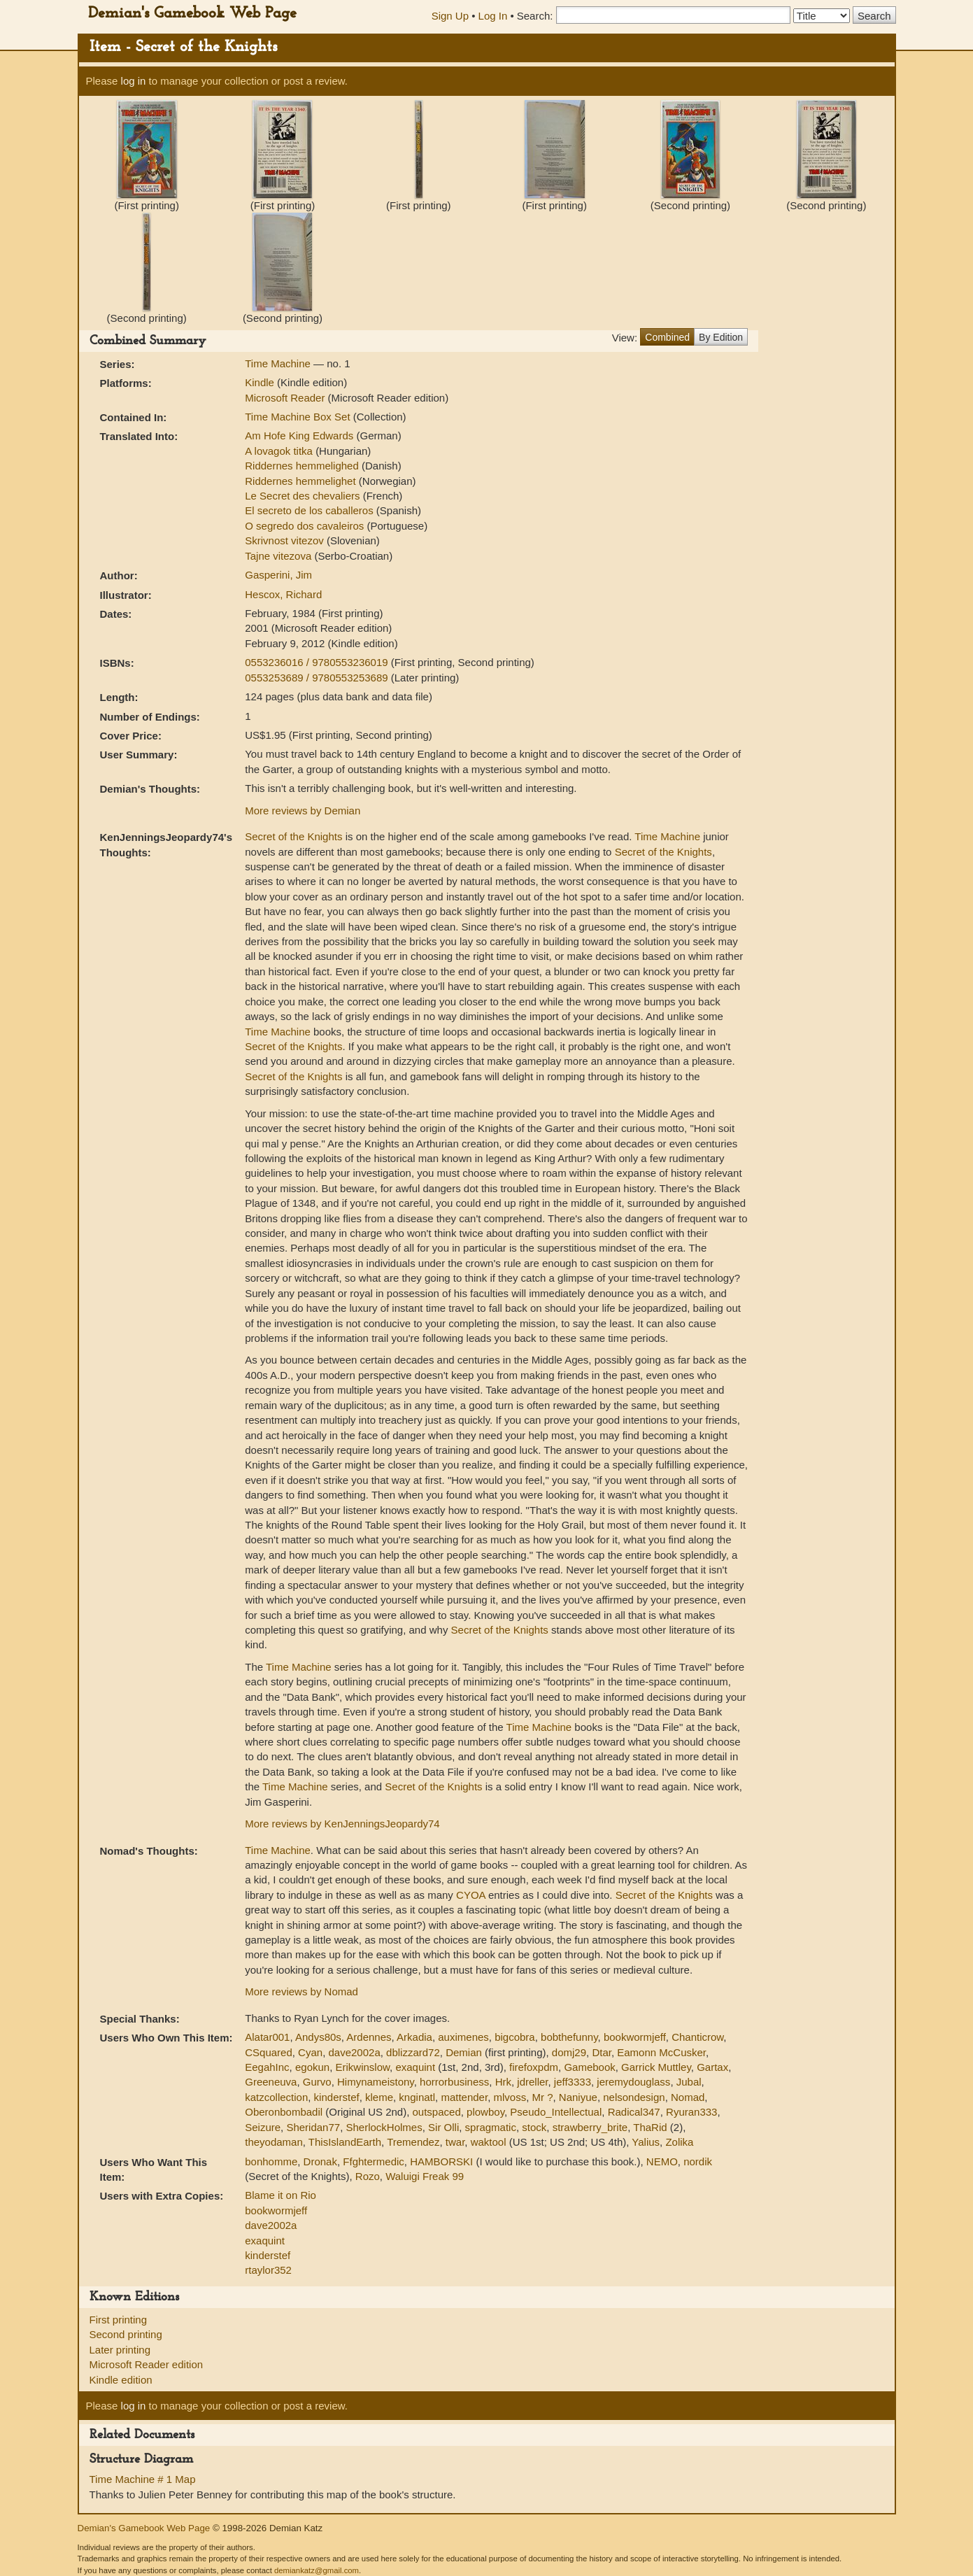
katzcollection (276, 2097)
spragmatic (490, 2127)
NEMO (662, 2161)
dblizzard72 (413, 2052)
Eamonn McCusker (661, 2052)
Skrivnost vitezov (286, 540)
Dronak (320, 2161)
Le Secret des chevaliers (303, 496)
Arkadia (414, 2037)
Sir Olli (443, 2127)
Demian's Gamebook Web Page (192, 14)
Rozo (367, 2176)
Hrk (503, 2082)
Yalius (646, 2142)
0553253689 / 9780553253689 (318, 678)
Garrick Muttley (656, 2067)
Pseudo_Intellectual (556, 2112)
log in (133, 81)
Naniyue (578, 2097)
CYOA (470, 1895)
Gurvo (317, 2082)
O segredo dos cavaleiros (306, 526)
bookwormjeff (635, 2037)
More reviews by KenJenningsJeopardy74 (342, 1824)
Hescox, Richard (283, 594)
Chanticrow (697, 2037)
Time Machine (279, 363)
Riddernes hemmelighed (303, 466)
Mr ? (542, 2097)
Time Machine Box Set (299, 417)
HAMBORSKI (441, 2161)
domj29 (569, 2052)
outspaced (437, 2112)
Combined (667, 337)
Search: (535, 16)
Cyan (310, 2052)
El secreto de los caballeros (310, 510)
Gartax (712, 2067)
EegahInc (267, 2067)
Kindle (259, 382)
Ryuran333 (691, 2112)
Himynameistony (375, 2082)
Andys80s (318, 2037)
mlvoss (509, 2097)
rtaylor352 (268, 2270)
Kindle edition (121, 2380)
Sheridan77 (313, 2127)
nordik (697, 2161)
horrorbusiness (454, 2082)
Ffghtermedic (373, 2161)
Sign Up (450, 16)
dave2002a (354, 2052)
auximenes (463, 2037)
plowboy (485, 2112)
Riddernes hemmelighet (302, 481)
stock (534, 2127)
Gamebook (589, 2067)
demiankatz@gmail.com (316, 2570)
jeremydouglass (633, 2082)
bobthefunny (569, 2037)
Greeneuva (271, 2082)
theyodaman (274, 2142)
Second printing (126, 2334)
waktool (488, 2142)
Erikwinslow (363, 2067)
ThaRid (650, 2127)
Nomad (687, 2097)
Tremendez (413, 2142)
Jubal (689, 2082)
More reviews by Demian (302, 810)
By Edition (721, 337)
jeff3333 (572, 2082)
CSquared (268, 2052)
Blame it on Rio (280, 2195)
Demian (464, 2052)
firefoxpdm (533, 2067)
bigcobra (515, 2037)
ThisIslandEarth (344, 2142)
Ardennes (368, 2037)
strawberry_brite (590, 2127)
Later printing (120, 2350)
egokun (312, 2067)
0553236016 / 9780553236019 (318, 662)
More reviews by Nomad (301, 1991)
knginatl (417, 2097)
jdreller (532, 2082)
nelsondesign (634, 2097)
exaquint (415, 2067)
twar (455, 2142)
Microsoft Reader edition (147, 2364)
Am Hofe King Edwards (300, 435)
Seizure (262, 2127)
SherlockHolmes (384, 2127)
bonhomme (271, 2161)
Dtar (601, 2052)
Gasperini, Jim (278, 575)
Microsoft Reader (285, 398)
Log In (493, 16)
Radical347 (634, 2112)
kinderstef (337, 2097)
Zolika (679, 2142)
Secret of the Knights (293, 836)
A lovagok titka (280, 451)
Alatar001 (267, 2037)
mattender (464, 2097)
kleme (379, 2097)
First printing (119, 2320)
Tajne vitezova (279, 556)
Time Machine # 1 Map (143, 2479)
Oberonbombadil (283, 2112)
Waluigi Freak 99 (424, 2176)
